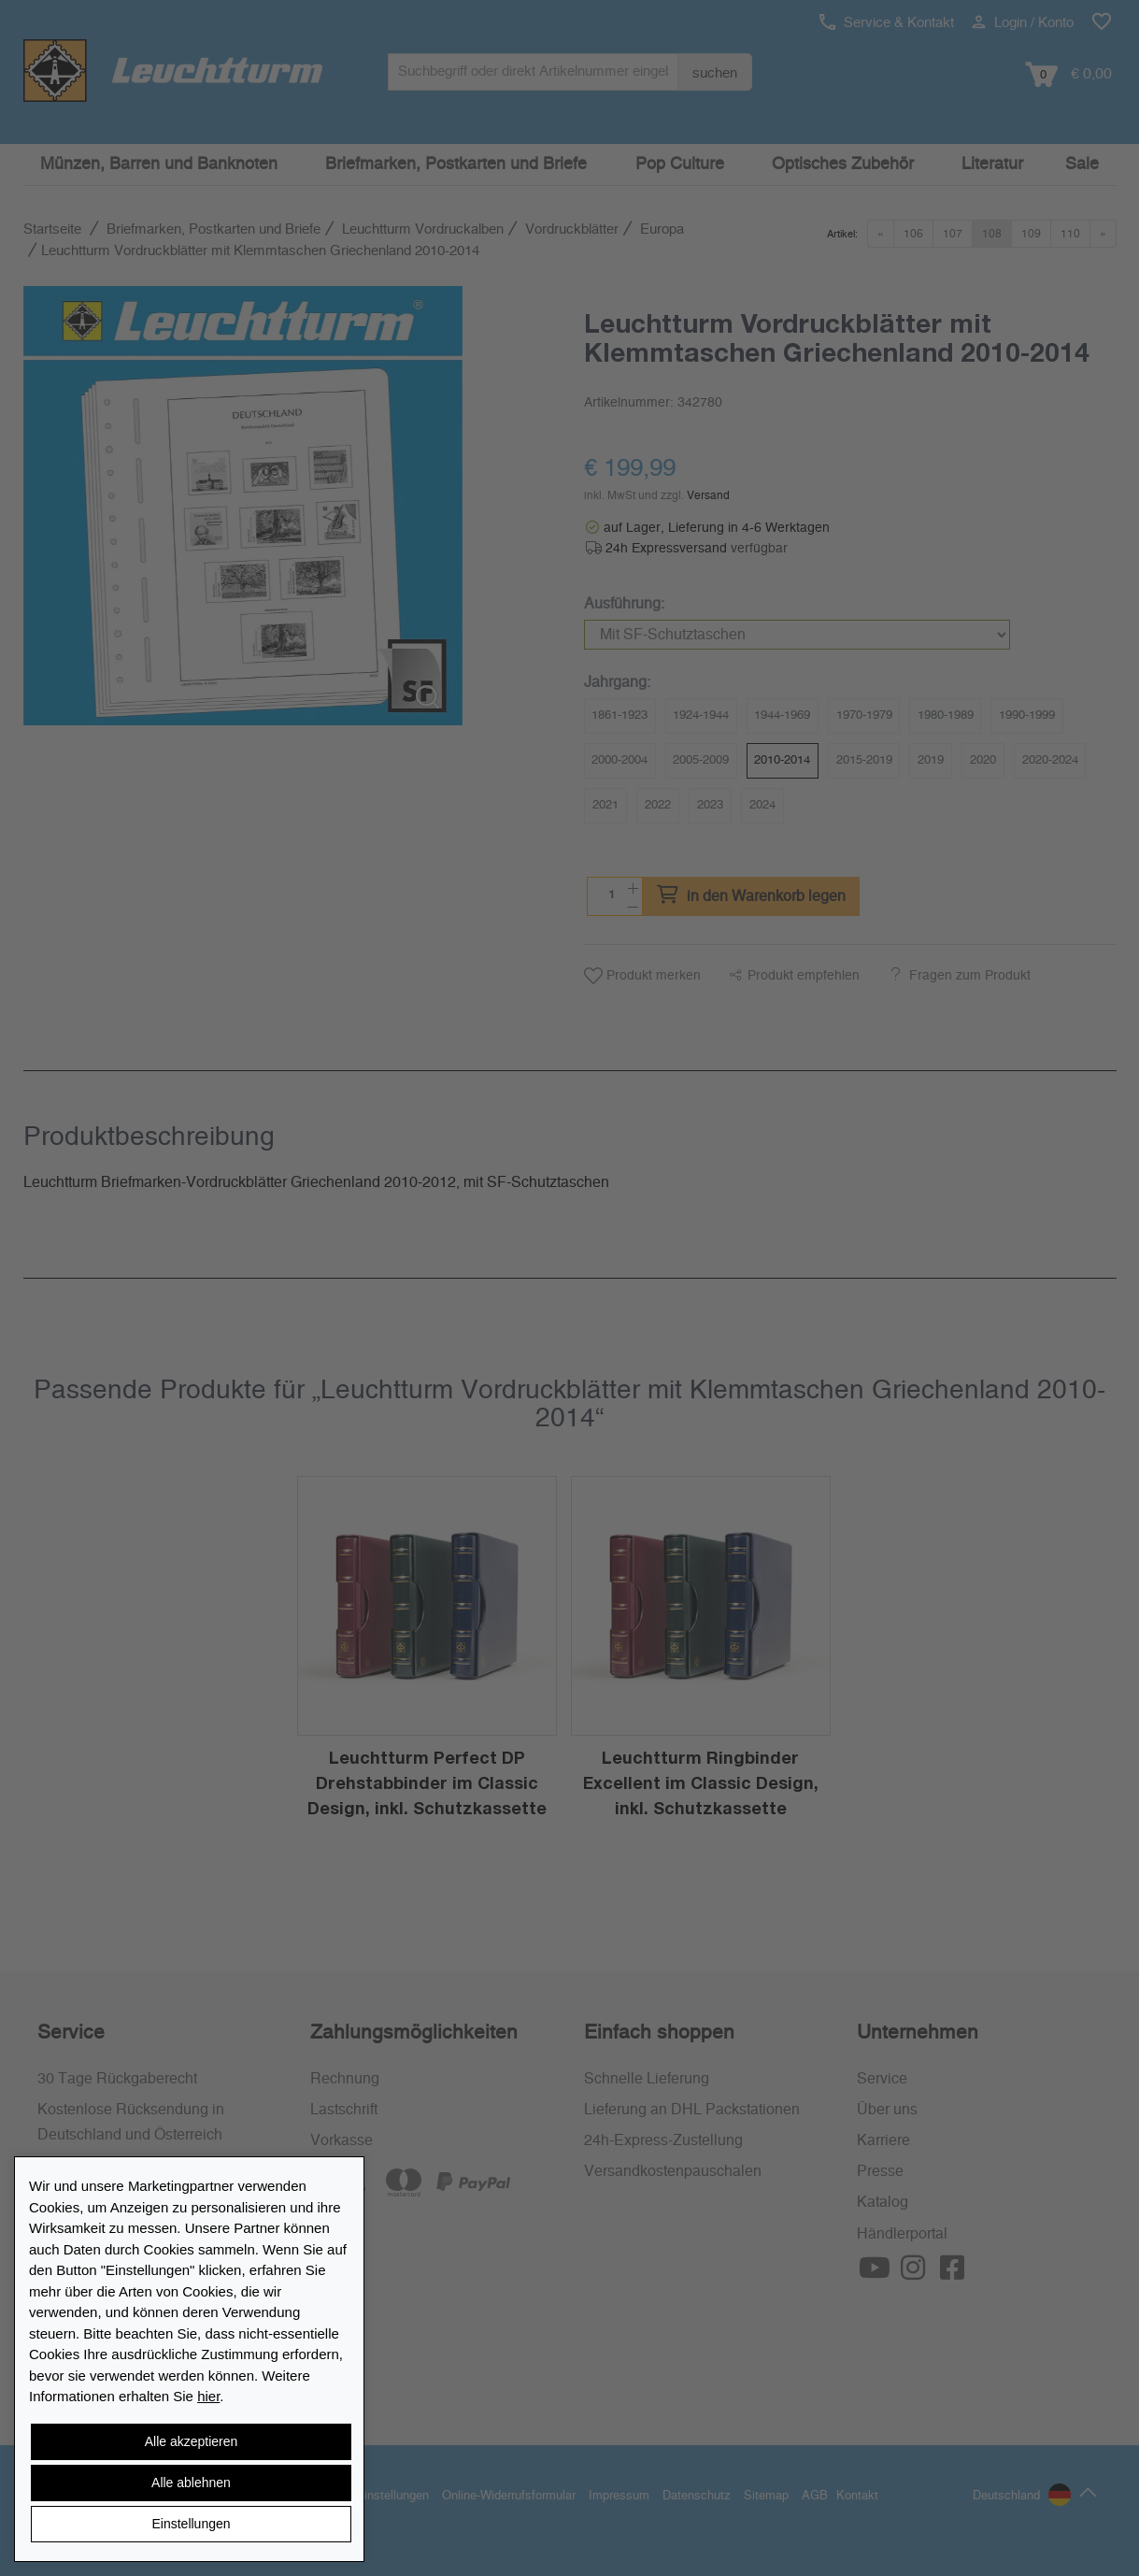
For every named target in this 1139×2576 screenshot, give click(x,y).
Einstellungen (190, 2523)
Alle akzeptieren (191, 2441)
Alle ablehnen (191, 2482)
